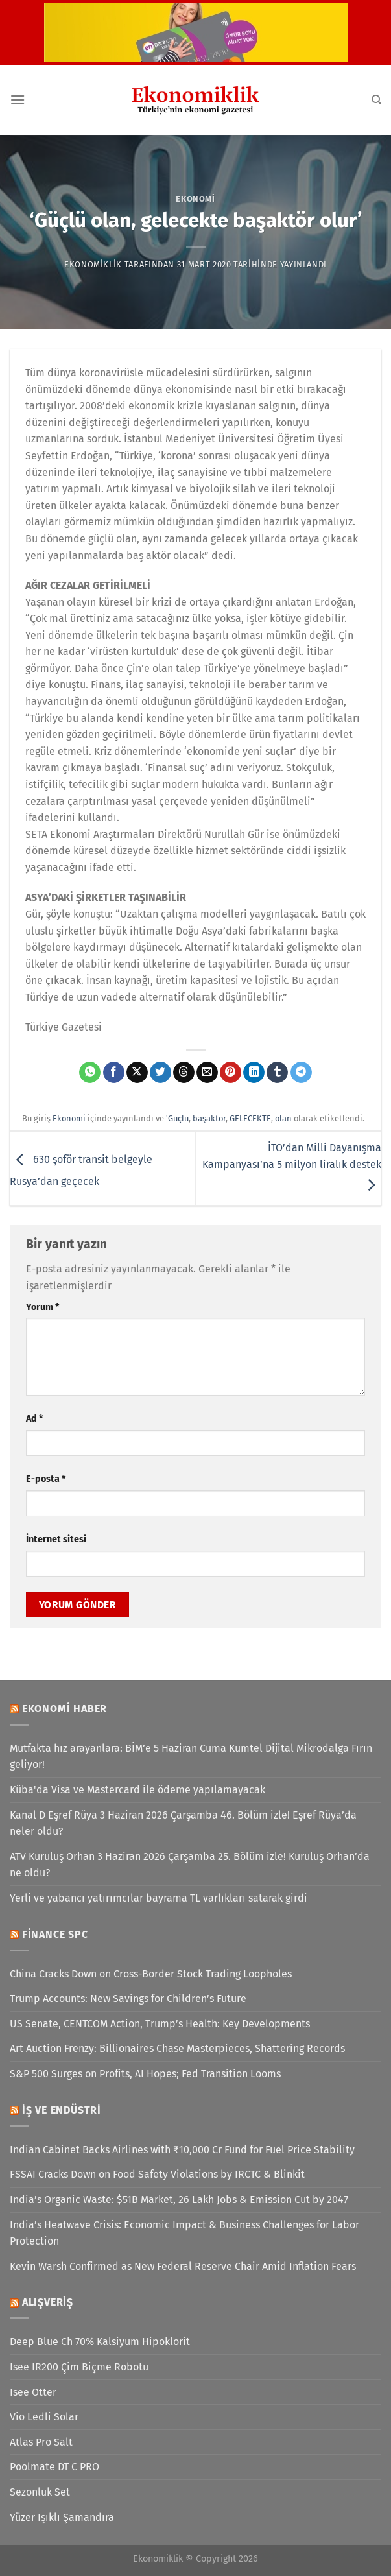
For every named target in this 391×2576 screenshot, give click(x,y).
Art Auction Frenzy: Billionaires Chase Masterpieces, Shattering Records (177, 2048)
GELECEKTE (250, 1118)
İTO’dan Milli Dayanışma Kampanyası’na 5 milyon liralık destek (291, 1166)
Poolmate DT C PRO (54, 2467)
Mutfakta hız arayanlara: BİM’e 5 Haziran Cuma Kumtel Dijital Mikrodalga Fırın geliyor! (191, 1756)
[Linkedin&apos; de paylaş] (254, 1073)
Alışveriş (47, 2302)
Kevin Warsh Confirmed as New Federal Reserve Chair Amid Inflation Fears (183, 2266)
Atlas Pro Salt (41, 2442)
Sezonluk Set (40, 2492)
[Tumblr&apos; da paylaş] (277, 1073)
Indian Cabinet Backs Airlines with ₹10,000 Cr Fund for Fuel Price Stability (182, 2149)
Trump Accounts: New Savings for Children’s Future (128, 1998)
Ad (34, 1418)
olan (283, 1118)
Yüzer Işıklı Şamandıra (62, 2517)
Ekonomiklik (93, 264)
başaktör (209, 1118)
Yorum (42, 1307)
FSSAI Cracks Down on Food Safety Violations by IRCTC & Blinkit (157, 2174)
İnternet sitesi (56, 1539)
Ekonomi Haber (64, 1708)
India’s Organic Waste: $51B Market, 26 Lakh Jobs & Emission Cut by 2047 (179, 2199)
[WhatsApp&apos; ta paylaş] (90, 1073)
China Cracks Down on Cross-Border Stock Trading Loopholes (151, 1974)
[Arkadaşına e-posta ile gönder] (207, 1073)
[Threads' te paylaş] (184, 1073)
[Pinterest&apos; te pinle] (230, 1073)
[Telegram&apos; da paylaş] (301, 1073)
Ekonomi (195, 199)
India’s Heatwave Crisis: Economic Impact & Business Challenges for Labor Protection (184, 2233)
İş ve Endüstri (61, 2110)
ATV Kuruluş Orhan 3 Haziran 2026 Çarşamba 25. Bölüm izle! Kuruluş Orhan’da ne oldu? (190, 1864)
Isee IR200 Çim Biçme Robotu (79, 2367)
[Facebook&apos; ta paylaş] (113, 1073)
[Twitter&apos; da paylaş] (160, 1073)
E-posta (45, 1479)
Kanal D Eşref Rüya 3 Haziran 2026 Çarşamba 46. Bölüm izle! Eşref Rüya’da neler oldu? (183, 1823)
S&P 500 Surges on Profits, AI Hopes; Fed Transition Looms (145, 2074)
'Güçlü (177, 1118)
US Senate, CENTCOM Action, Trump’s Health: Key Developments (160, 2024)
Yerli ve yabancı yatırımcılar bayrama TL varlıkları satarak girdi (158, 1898)
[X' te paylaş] (137, 1073)
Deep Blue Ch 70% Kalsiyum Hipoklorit (100, 2341)
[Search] (376, 100)
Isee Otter (33, 2392)
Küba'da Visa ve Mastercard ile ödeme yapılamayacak (137, 1789)
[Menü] (17, 99)
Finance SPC (55, 1934)
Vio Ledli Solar (44, 2417)
